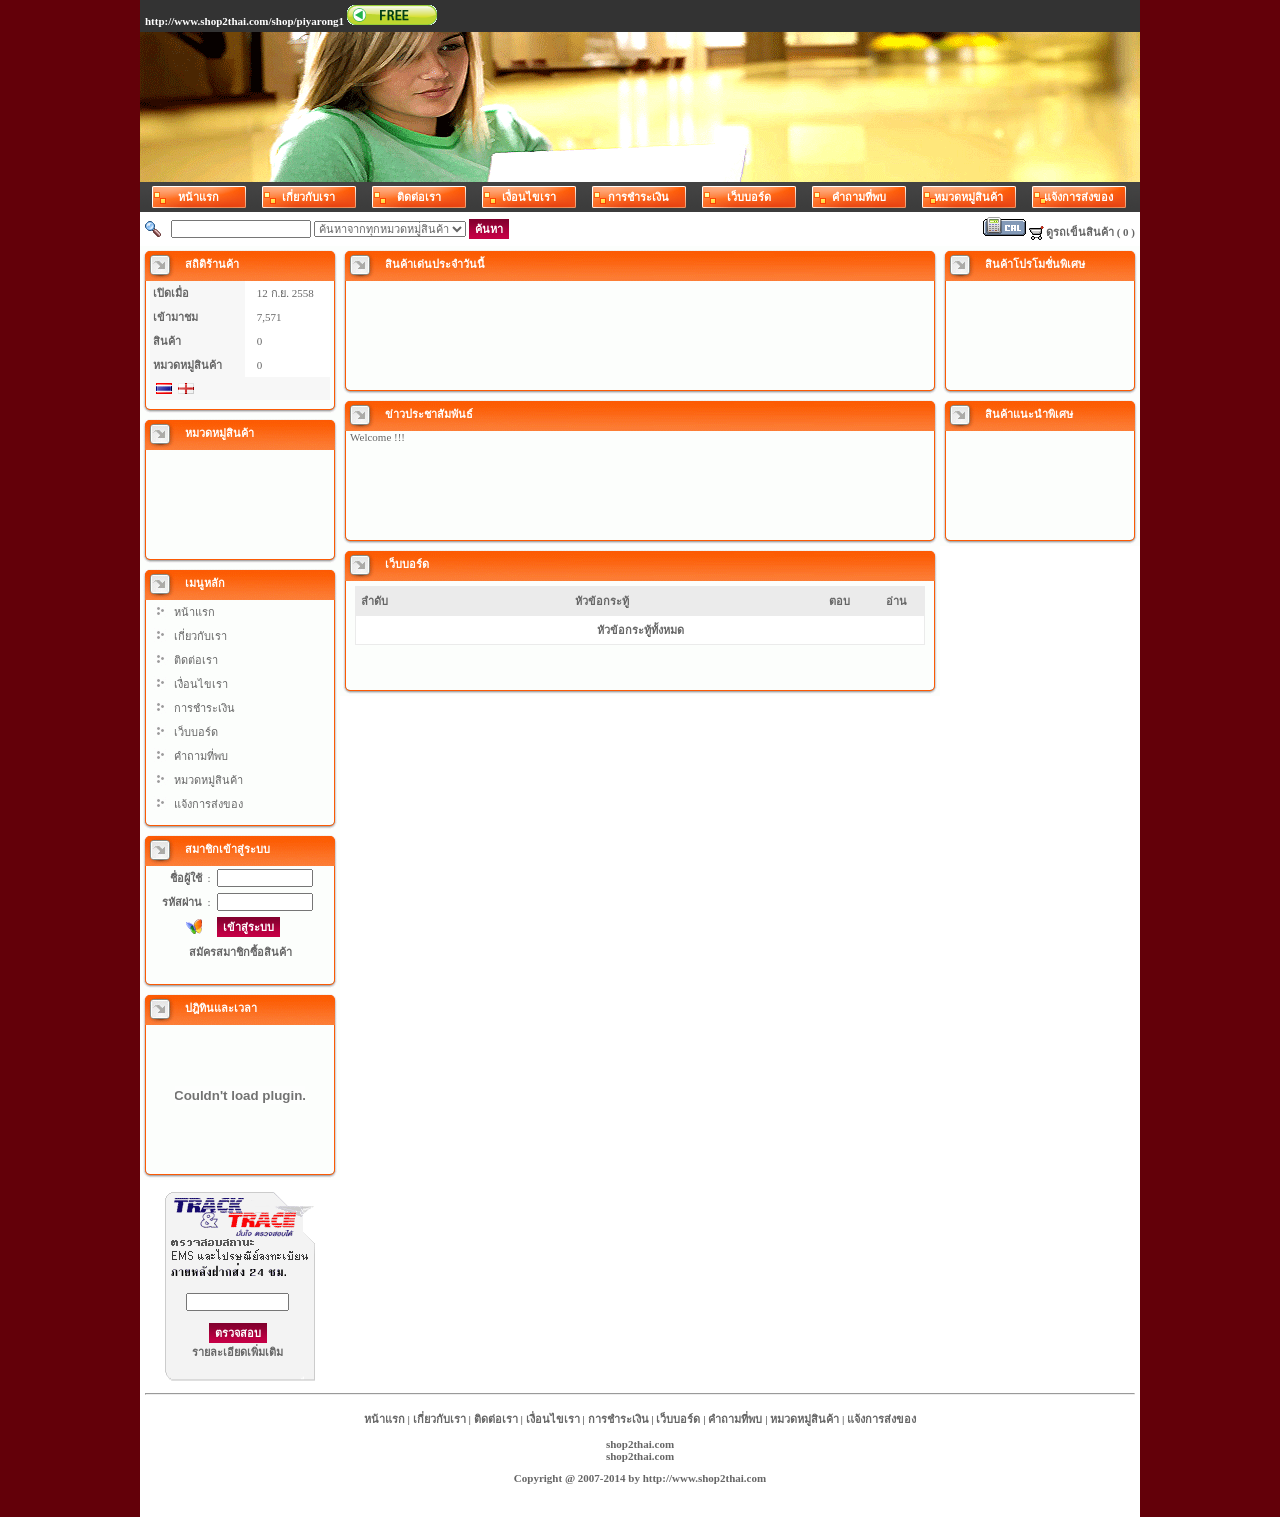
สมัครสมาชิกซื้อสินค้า (240, 952)
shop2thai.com (640, 1444)
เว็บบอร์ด (196, 732)
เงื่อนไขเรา (201, 684)
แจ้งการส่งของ (208, 804)
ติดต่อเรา (196, 660)
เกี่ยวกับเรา (200, 636)
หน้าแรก (194, 612)
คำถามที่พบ (201, 756)
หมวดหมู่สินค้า (208, 780)
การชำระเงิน (204, 708)
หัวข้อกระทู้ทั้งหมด (640, 630)
